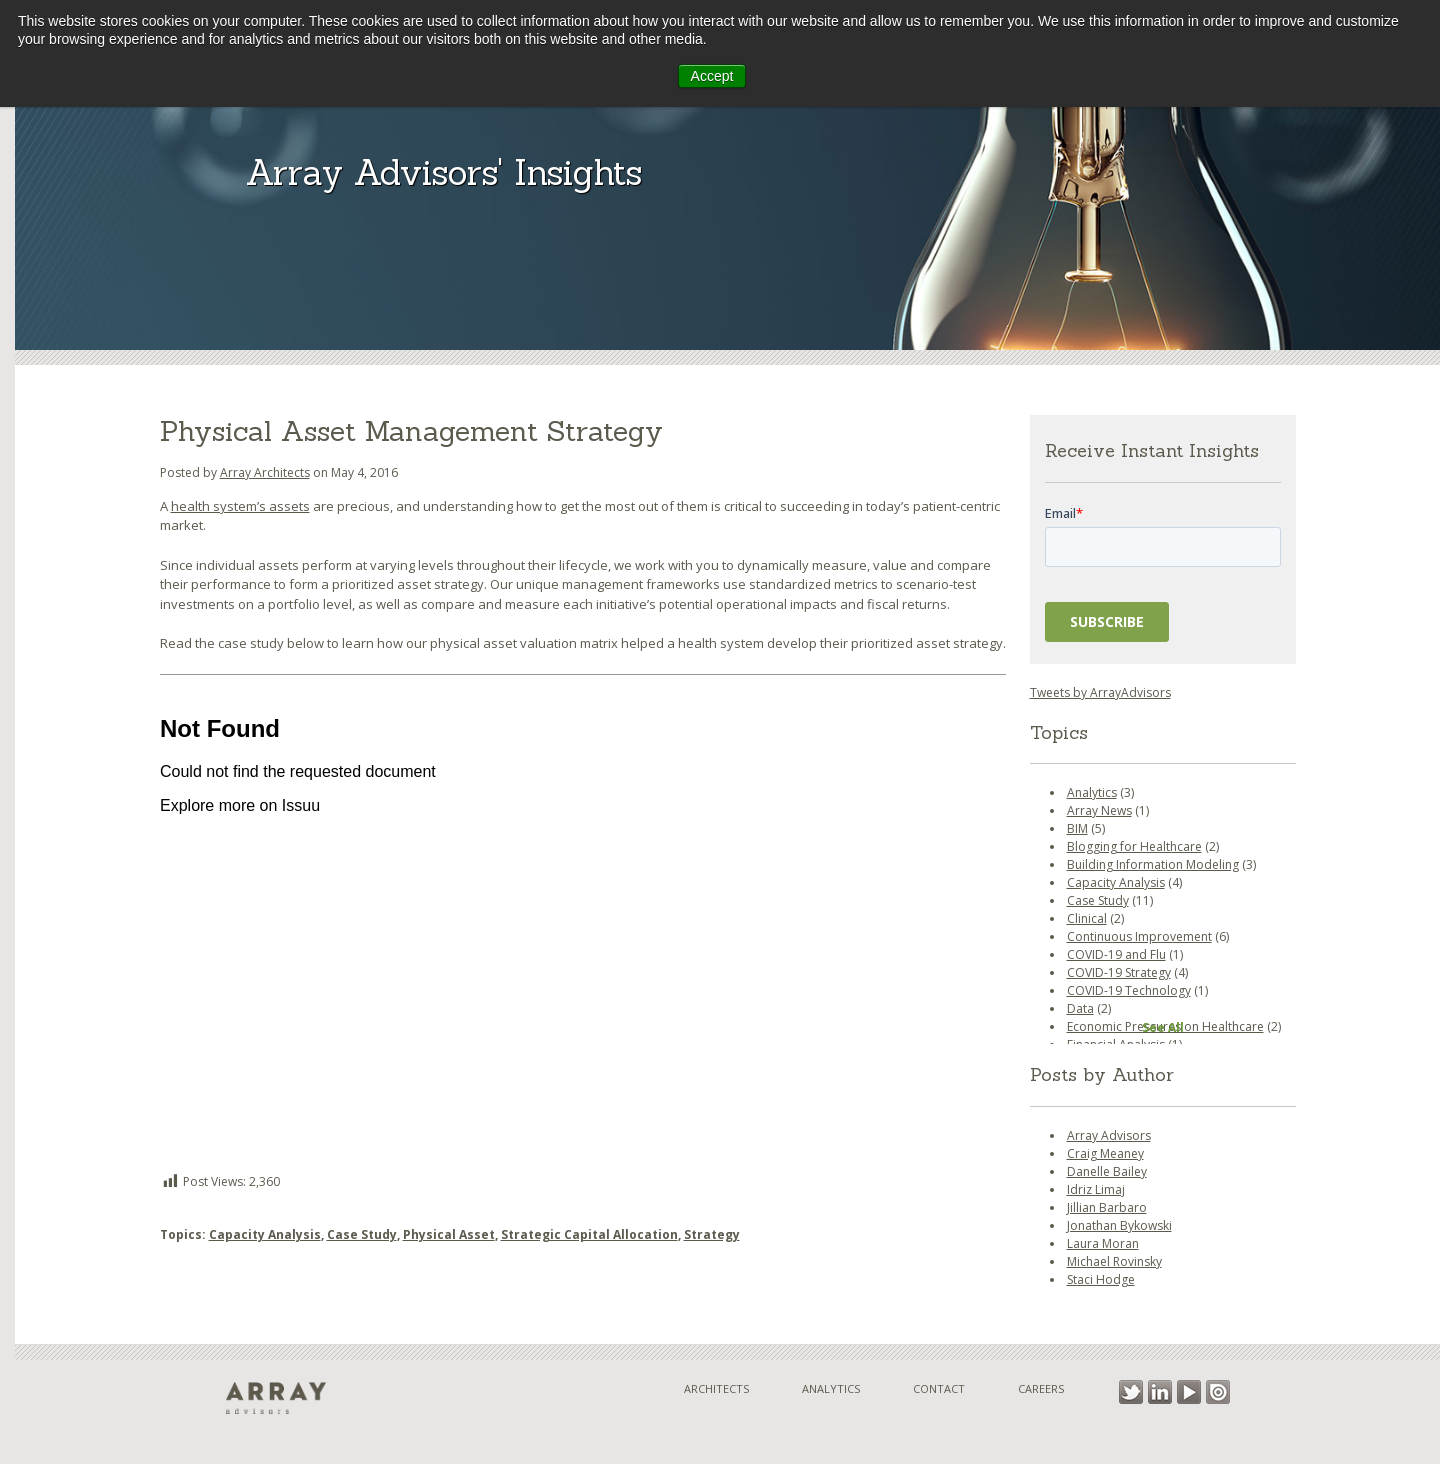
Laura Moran (1103, 1243)
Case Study (362, 1234)
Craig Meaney (1105, 1153)
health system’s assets (240, 506)
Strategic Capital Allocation (589, 1234)
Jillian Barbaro (1107, 1207)
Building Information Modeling (1153, 864)
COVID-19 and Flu (1116, 954)
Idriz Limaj (1096, 1189)
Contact (939, 1388)
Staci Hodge (1101, 1279)
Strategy (712, 1234)
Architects (716, 1388)
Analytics (1092, 792)
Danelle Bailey (1107, 1171)
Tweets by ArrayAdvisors (1100, 692)
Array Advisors (1109, 1135)
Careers (1041, 1388)
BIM (1077, 828)
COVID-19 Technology (1129, 990)
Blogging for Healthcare (1134, 846)
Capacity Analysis (265, 1234)
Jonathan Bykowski (1119, 1225)
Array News (1099, 810)
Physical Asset (449, 1234)
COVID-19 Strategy (1119, 972)
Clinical (1087, 918)
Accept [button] (712, 76)
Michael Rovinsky (1114, 1261)
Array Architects (265, 472)
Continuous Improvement (1139, 936)
